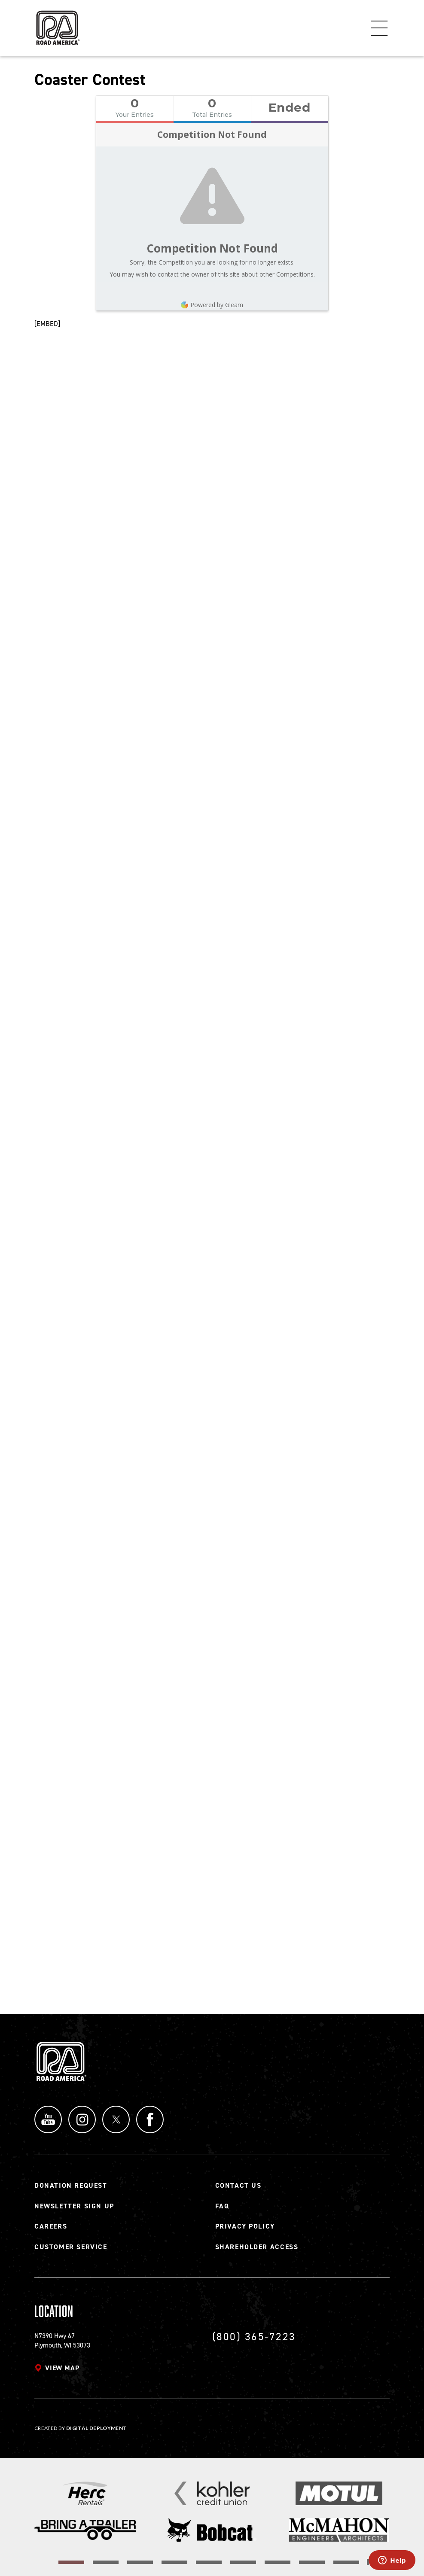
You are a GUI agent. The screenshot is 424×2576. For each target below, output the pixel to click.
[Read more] (85, 2493)
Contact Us (238, 2185)
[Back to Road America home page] (57, 24)
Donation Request (70, 2185)
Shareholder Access (257, 2246)
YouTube (48, 2119)
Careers (50, 2226)
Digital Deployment (96, 2428)
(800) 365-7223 (254, 2336)
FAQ (222, 2206)
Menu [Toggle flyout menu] (379, 28)
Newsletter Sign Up (74, 2206)
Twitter (116, 2119)
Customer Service (70, 2246)
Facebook (150, 2119)
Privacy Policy (245, 2226)
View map (62, 2367)
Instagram (82, 2119)
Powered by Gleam (212, 305)
